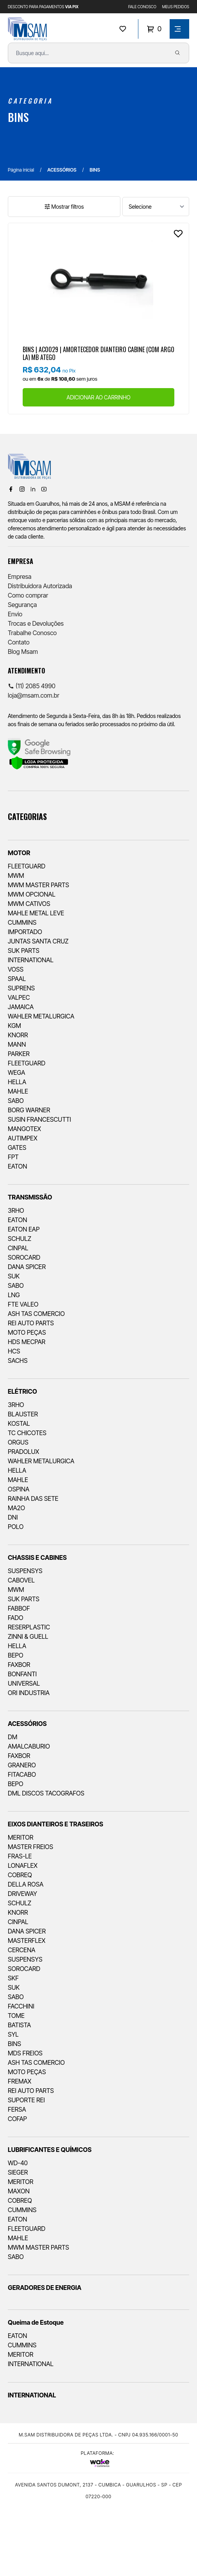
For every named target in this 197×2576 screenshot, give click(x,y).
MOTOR (19, 853)
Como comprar (28, 595)
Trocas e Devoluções (36, 623)
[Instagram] (22, 489)
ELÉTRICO (22, 1391)
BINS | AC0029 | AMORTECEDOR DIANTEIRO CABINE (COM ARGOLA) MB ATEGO (98, 352)
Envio (15, 614)
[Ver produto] (98, 278)
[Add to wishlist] (178, 233)
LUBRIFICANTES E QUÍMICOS (49, 2150)
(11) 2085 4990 (32, 686)
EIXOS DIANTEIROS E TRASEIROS (55, 1824)
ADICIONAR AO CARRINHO (98, 397)
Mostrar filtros (64, 206)
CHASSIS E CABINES (37, 1557)
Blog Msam (23, 651)
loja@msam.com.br (33, 695)
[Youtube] (44, 489)
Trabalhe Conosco (32, 633)
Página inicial (21, 170)
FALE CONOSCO (142, 6)
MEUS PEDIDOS (175, 6)
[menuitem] (98, 1005)
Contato (18, 642)
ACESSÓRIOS (62, 170)
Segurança (22, 605)
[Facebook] (11, 489)
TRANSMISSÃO (30, 1197)
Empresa (19, 576)
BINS (18, 117)
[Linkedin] (33, 489)
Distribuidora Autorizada (40, 586)
